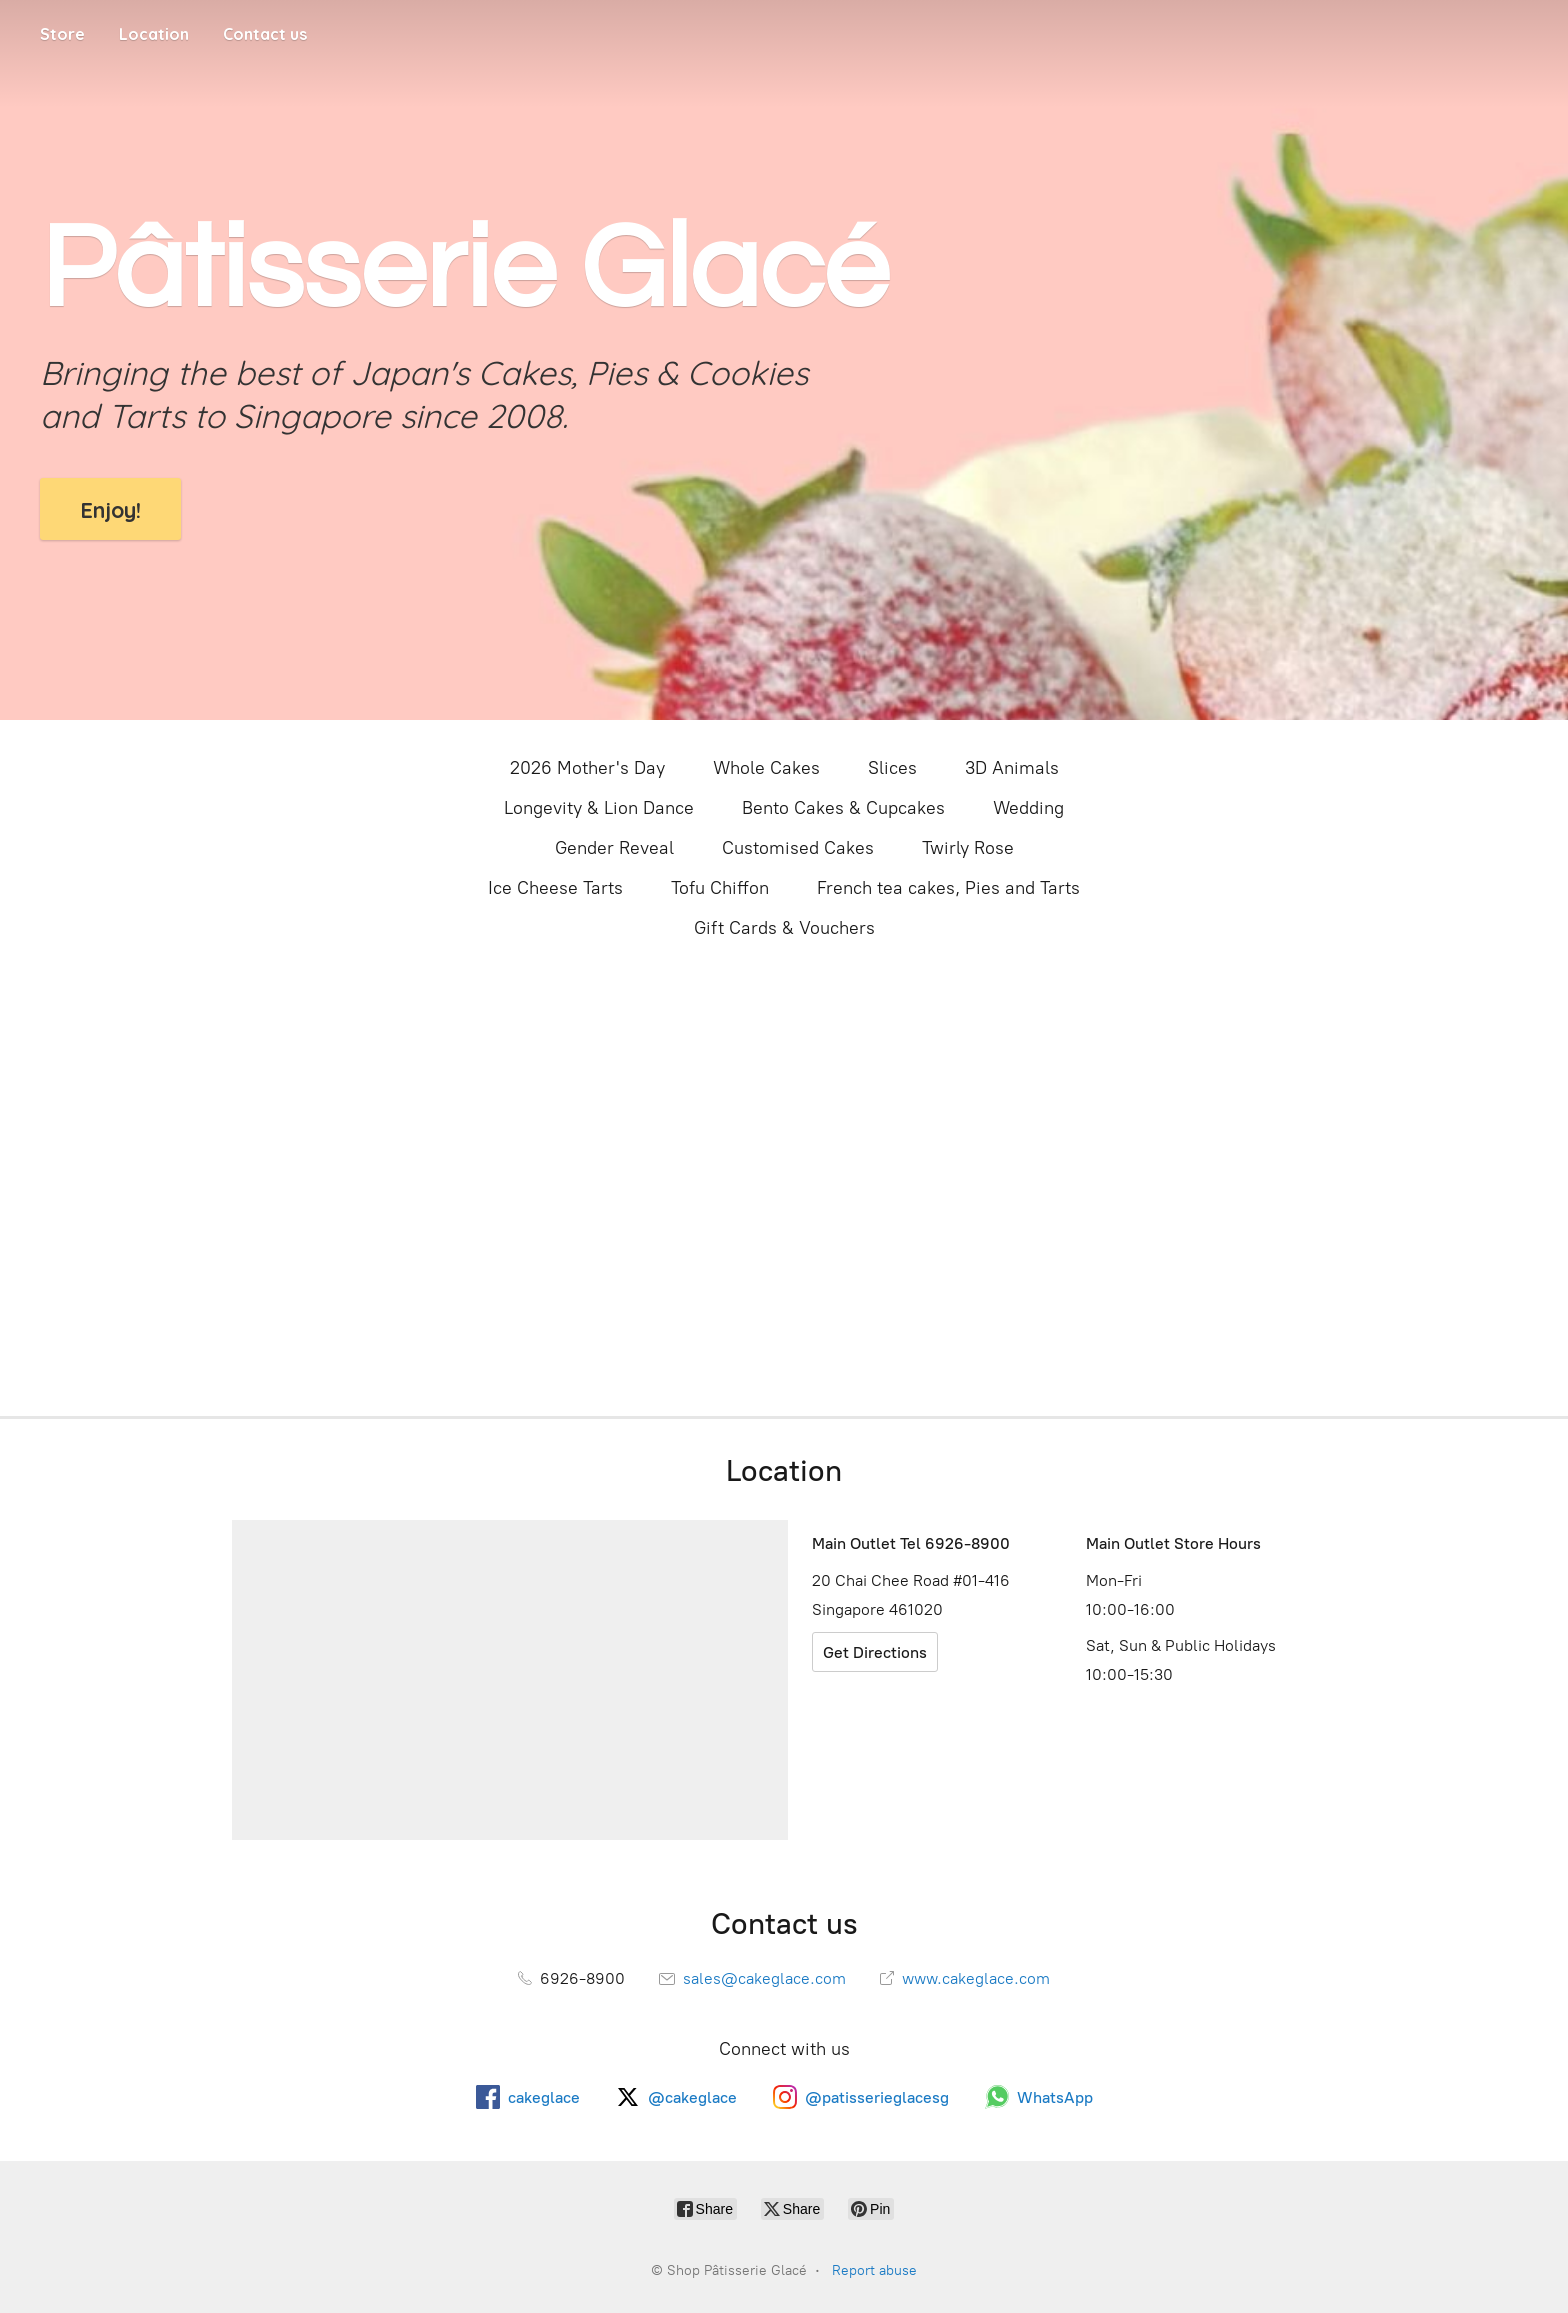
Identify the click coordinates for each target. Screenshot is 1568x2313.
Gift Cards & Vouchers (784, 928)
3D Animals (1012, 768)
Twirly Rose (968, 848)
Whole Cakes (766, 768)
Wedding (1028, 808)
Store (62, 34)
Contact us (265, 34)
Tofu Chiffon (720, 888)
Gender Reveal (614, 848)
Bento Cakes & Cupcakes (843, 808)
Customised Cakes (798, 848)
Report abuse (874, 2270)
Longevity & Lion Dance (599, 808)
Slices (892, 768)
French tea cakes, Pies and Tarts (948, 888)
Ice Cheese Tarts (555, 888)
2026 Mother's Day (587, 768)
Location (154, 34)
